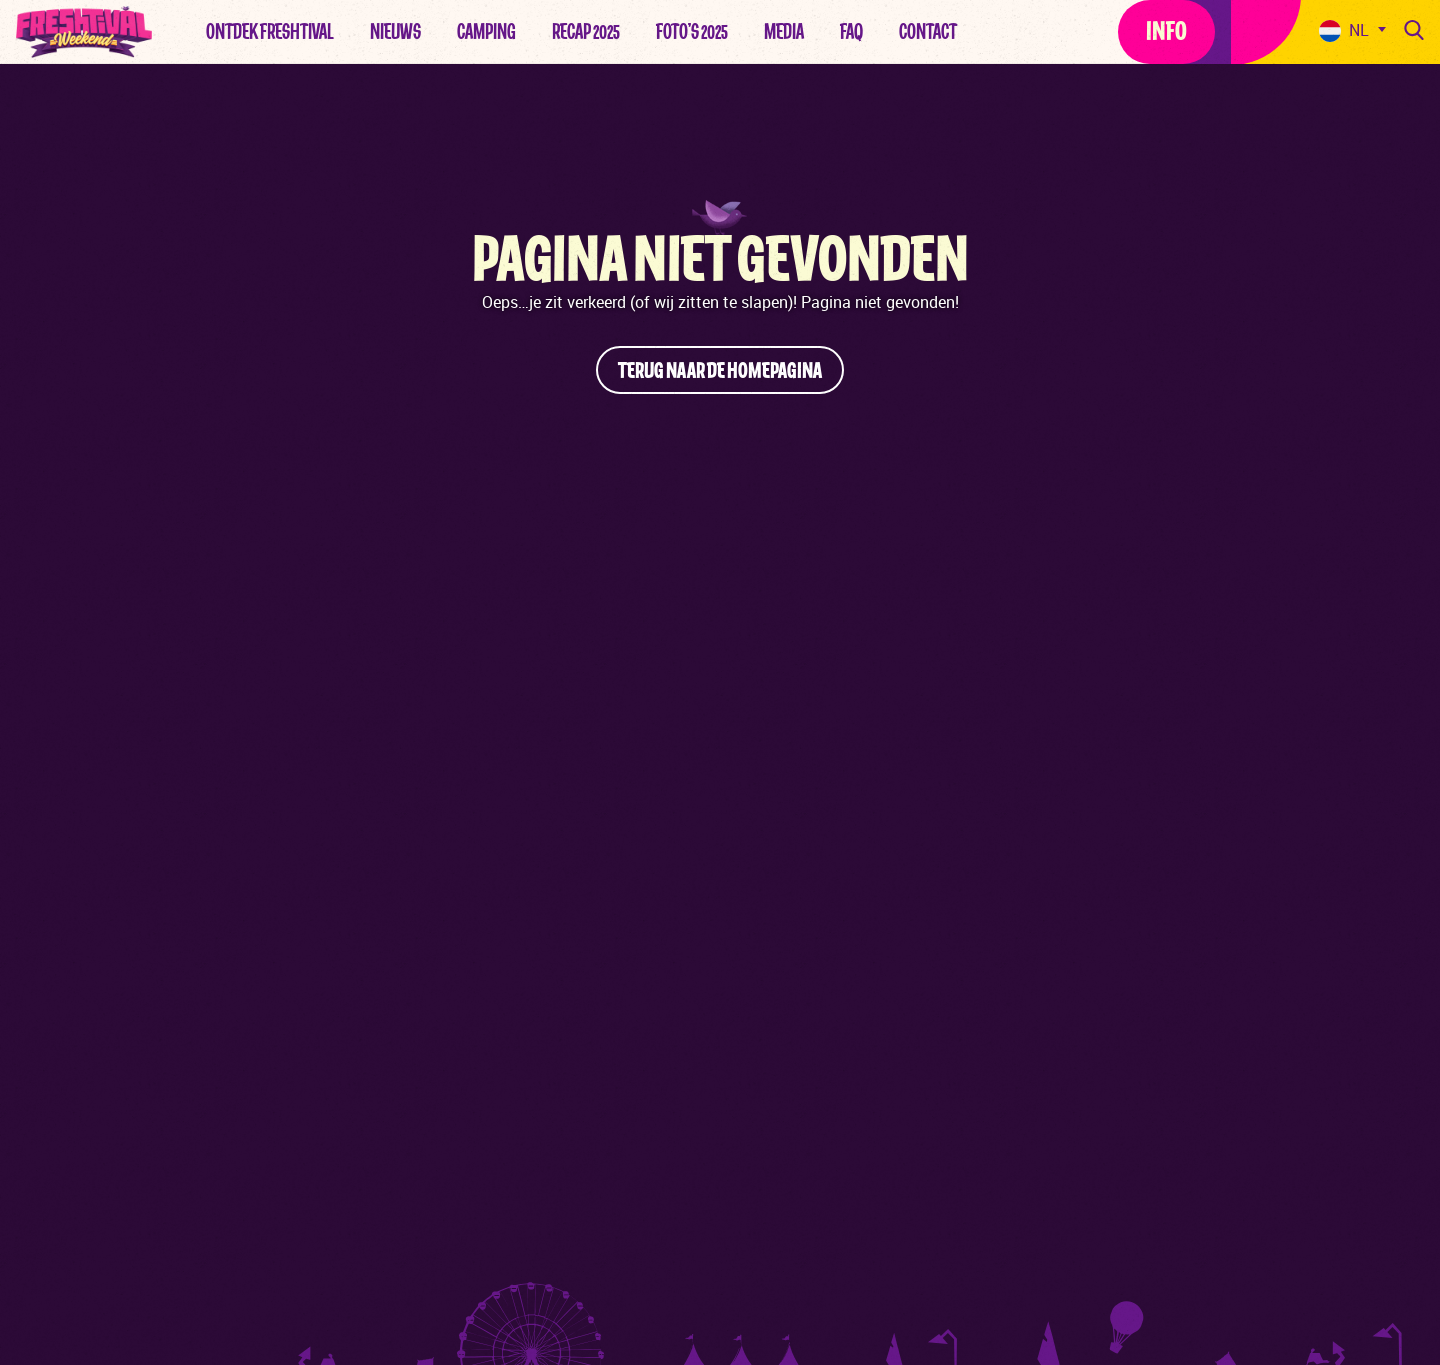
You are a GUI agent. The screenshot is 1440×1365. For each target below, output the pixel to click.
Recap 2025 (586, 32)
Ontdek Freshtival (270, 32)
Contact (928, 32)
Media (784, 32)
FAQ (851, 32)
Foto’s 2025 (692, 32)
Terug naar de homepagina (720, 371)
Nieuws (395, 32)
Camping (486, 32)
